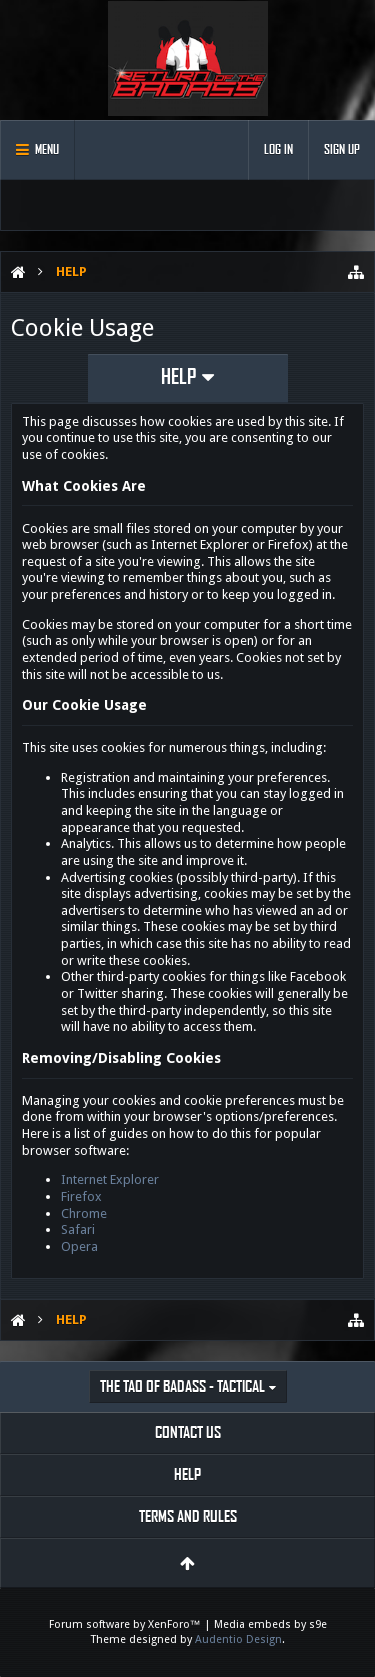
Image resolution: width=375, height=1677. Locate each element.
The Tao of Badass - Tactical (182, 1386)
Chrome (84, 1213)
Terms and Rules (188, 1516)
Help (187, 1474)
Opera (79, 1246)
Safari (78, 1229)
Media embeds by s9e (270, 1624)
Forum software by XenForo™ (126, 1624)
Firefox (81, 1196)
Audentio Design (238, 1639)
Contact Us (188, 1432)
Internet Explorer (110, 1179)
